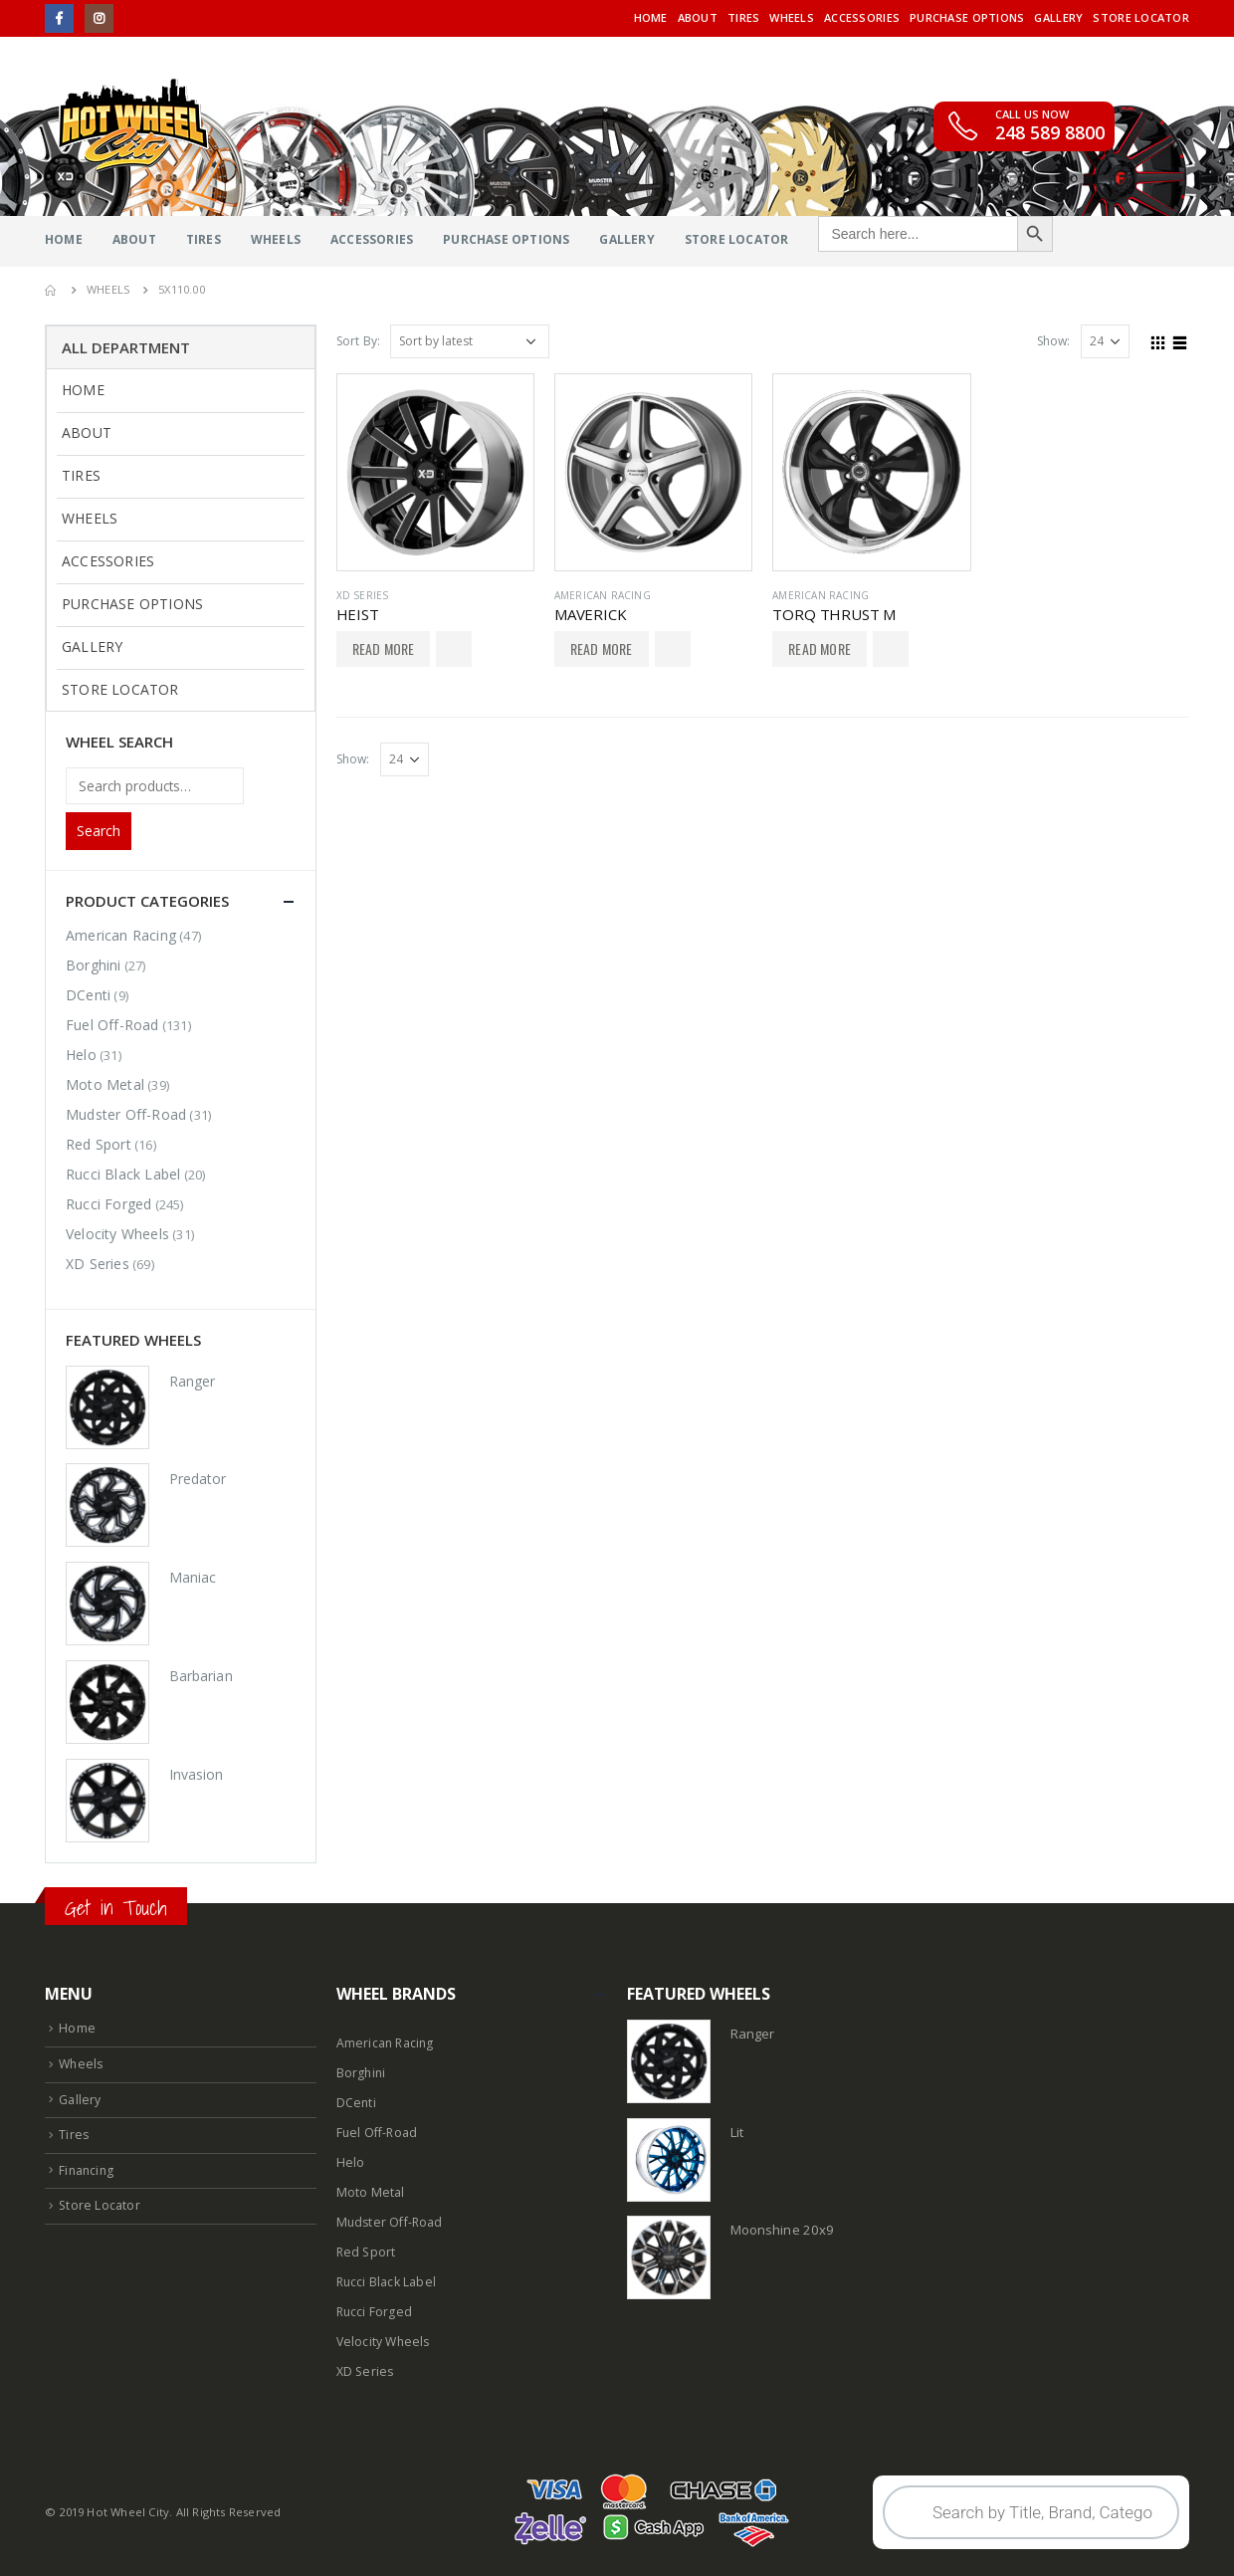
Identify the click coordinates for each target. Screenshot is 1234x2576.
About (698, 17)
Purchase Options (967, 17)
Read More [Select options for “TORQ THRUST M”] (819, 648)
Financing (87, 2170)
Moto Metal (105, 1084)
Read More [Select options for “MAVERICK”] (601, 648)
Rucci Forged (108, 1203)
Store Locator (1141, 17)
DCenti (88, 994)
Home (651, 17)
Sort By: (358, 340)
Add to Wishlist (454, 649)
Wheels (791, 17)
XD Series (362, 595)
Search (98, 830)
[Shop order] (469, 341)
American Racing (602, 595)
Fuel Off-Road (112, 1024)
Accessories (862, 17)
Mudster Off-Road (126, 1114)
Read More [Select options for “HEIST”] (383, 648)
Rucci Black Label (123, 1174)
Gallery (1058, 17)
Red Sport (98, 1144)
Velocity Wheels (117, 1233)
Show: (1054, 340)
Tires (743, 17)
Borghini (93, 965)
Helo (81, 1054)
